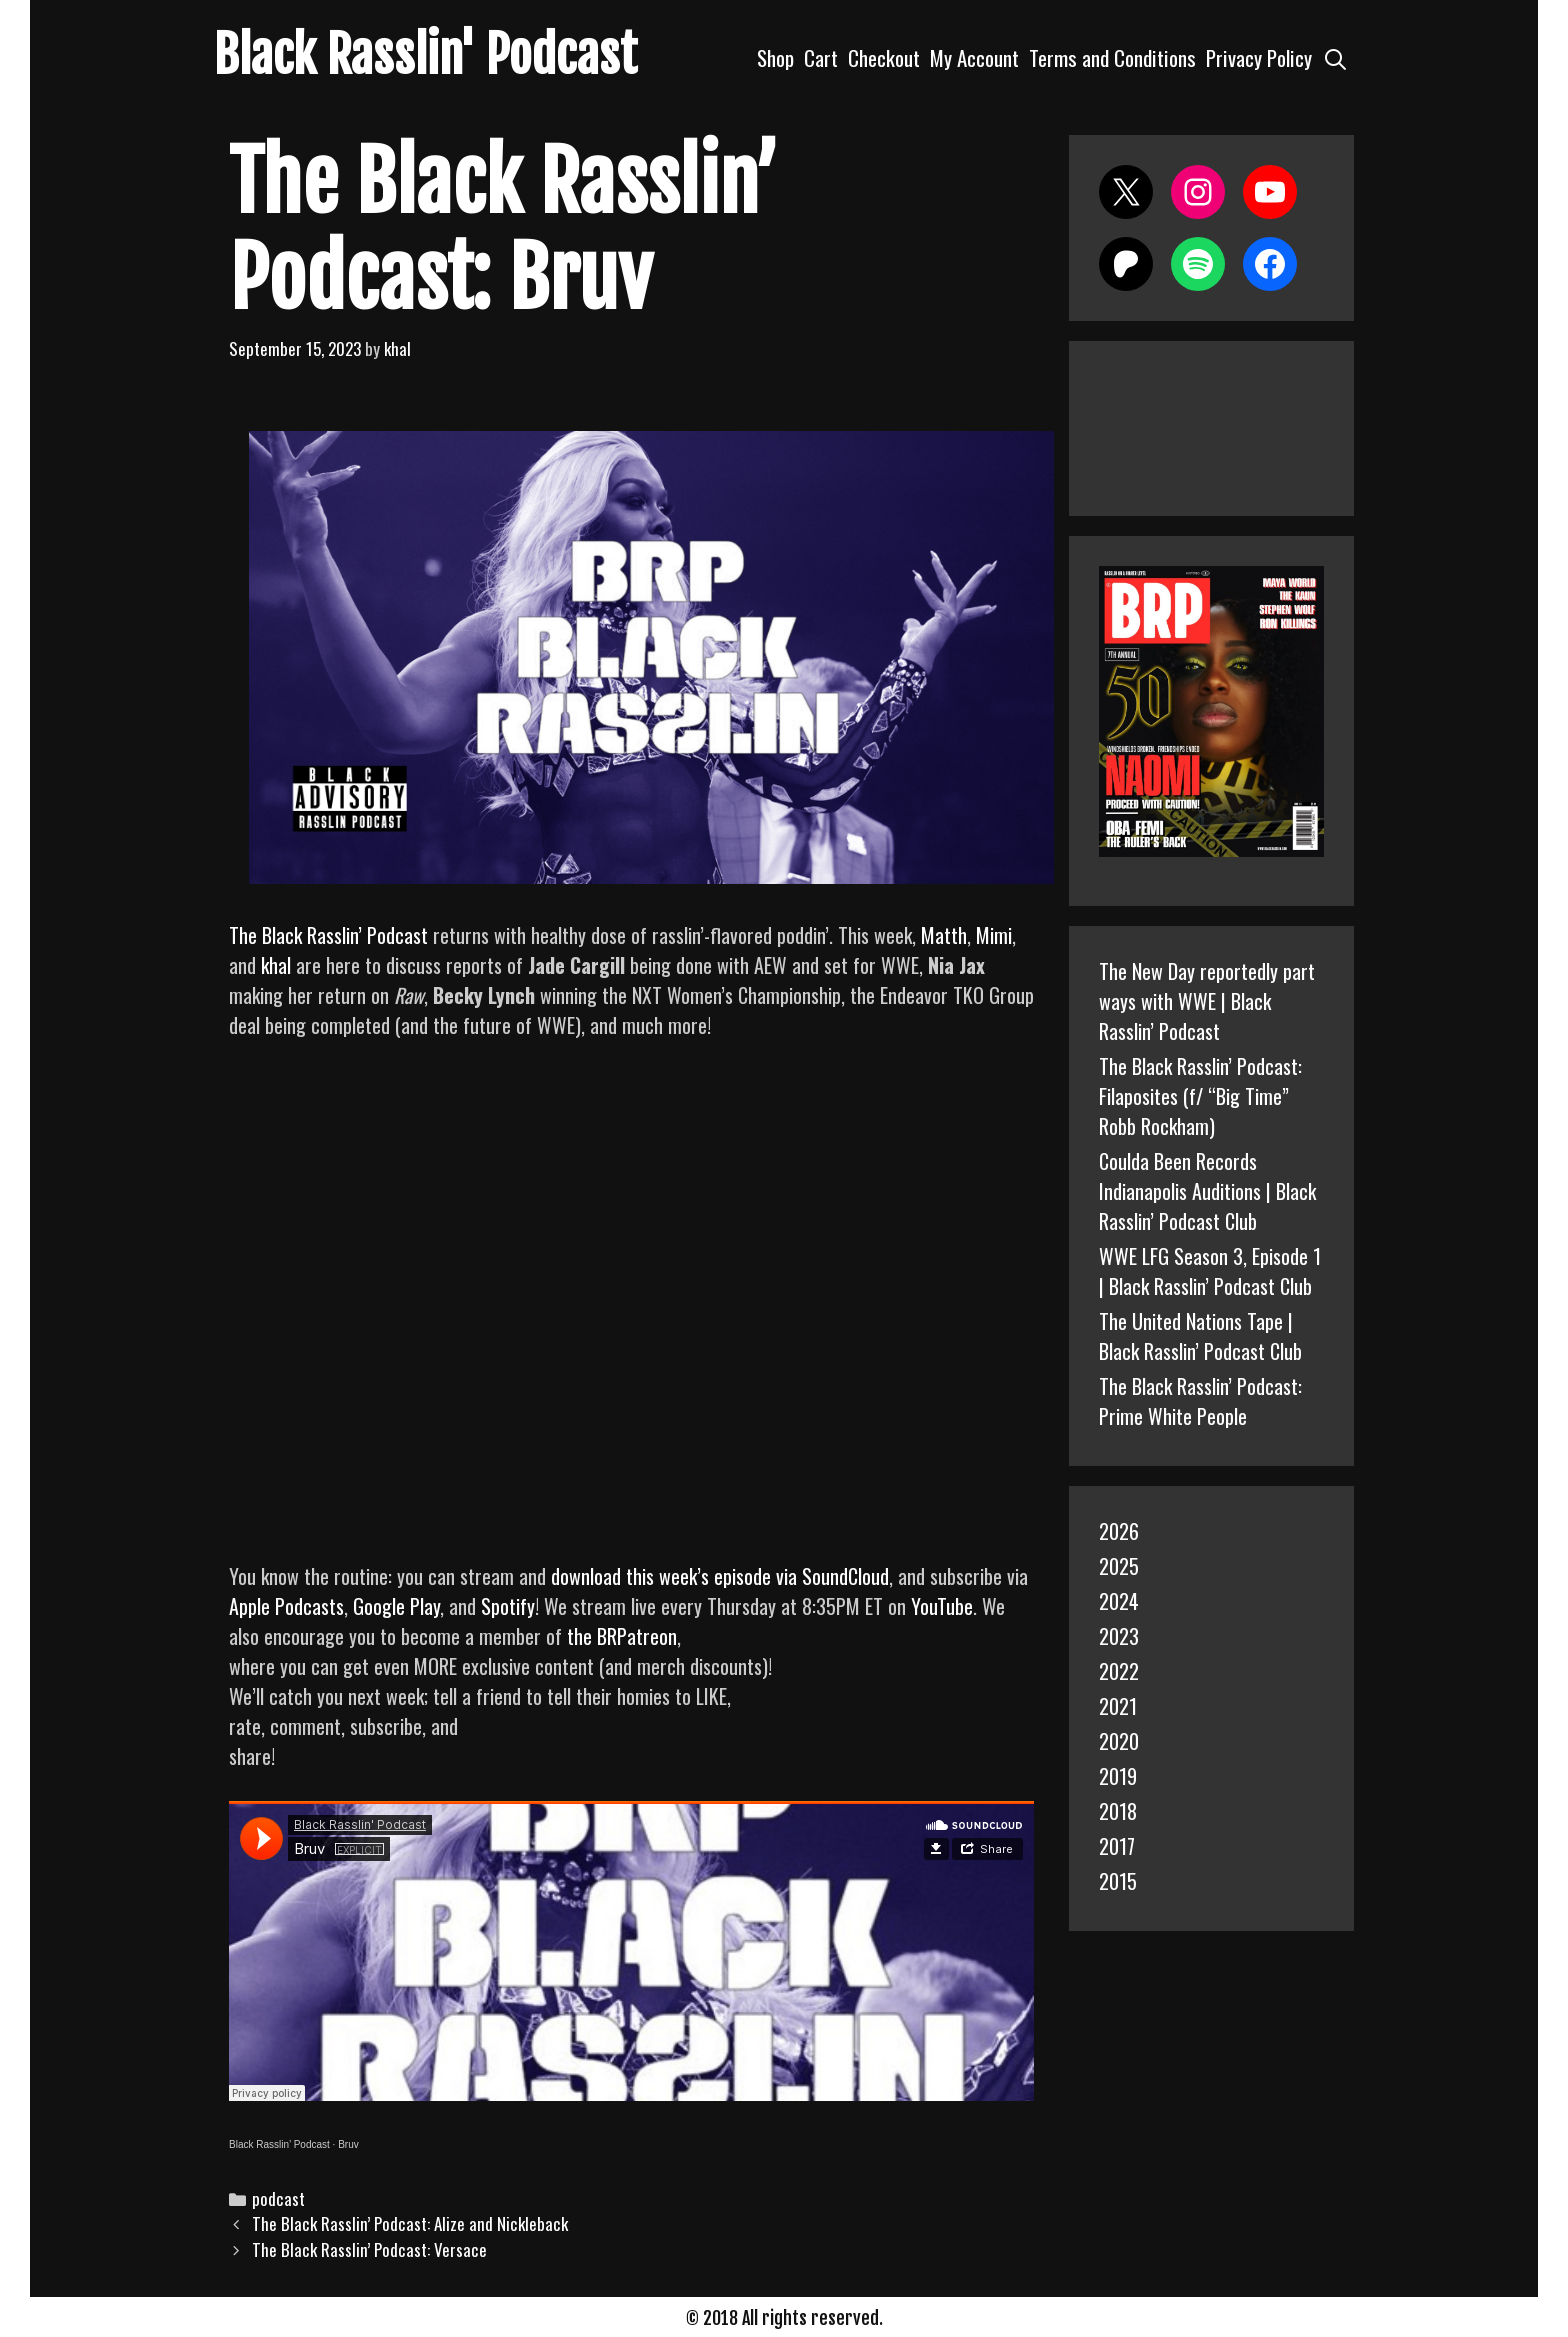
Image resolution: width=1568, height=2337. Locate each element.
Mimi (994, 935)
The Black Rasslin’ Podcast (328, 935)
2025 (1119, 1566)
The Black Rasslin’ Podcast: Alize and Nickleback (410, 2223)
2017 (1117, 1846)
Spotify (508, 1606)
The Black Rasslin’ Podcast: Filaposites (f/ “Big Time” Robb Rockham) (1200, 1096)
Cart (821, 57)
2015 (1118, 1881)
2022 (1119, 1671)
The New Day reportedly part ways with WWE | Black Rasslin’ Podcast (1207, 1001)
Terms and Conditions (1112, 57)
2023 (1119, 1636)
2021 (1118, 1706)
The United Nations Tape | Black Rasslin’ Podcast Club (1200, 1336)
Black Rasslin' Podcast (425, 55)
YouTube (942, 1606)
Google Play (396, 1606)
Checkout (884, 57)
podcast (278, 2198)
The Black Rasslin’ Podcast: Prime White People (1200, 1401)
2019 (1118, 1776)
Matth (944, 935)
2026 (1119, 1531)
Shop (775, 57)
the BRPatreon (622, 1636)
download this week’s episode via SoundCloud (720, 1576)
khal (276, 965)
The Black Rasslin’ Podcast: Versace (369, 2249)
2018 (1118, 1811)
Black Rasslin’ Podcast (279, 2144)
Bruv (348, 2144)
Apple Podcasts (286, 1606)
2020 (1119, 1741)
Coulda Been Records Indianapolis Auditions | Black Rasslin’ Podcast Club (1207, 1191)
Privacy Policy (1259, 57)
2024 (1119, 1601)
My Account (974, 57)
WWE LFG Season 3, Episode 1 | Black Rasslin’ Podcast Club (1210, 1271)
